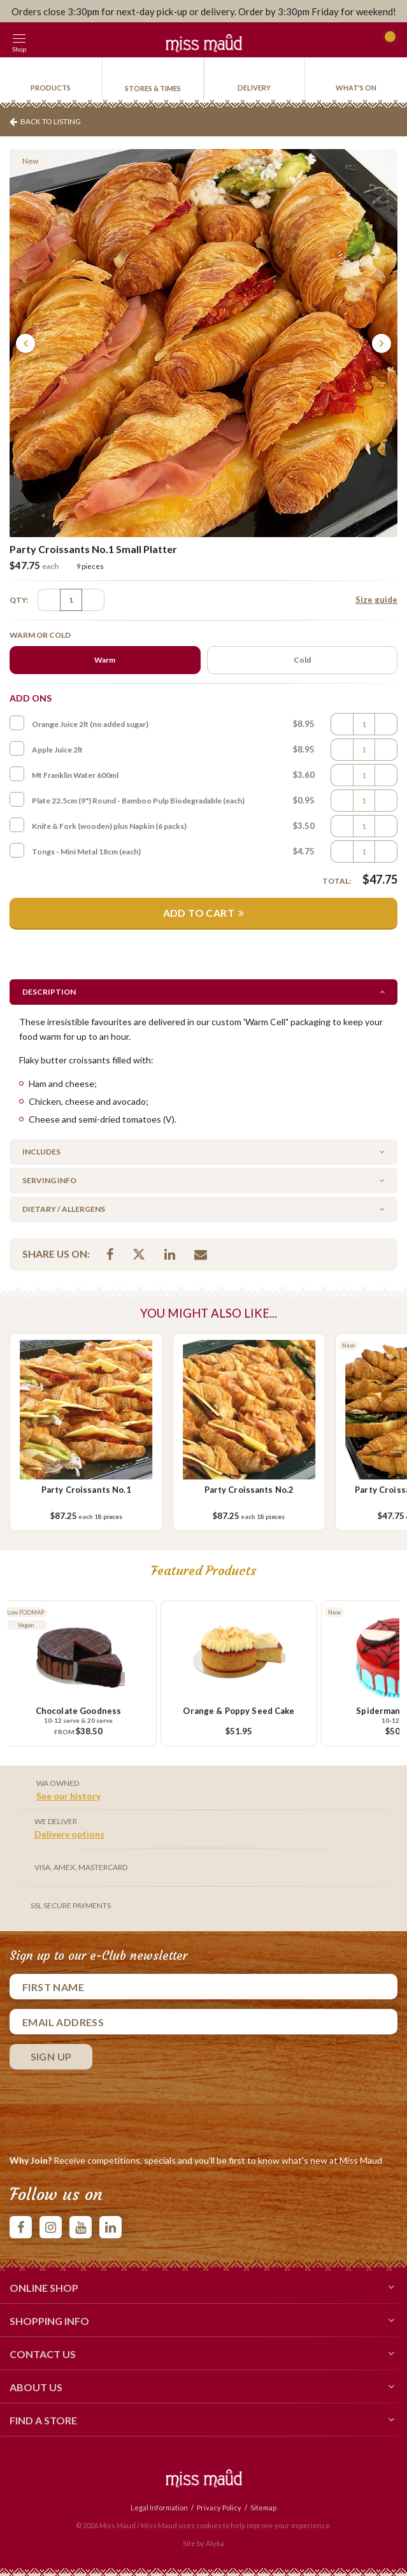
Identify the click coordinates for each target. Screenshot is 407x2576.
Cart (386, 42)
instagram (50, 2227)
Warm (104, 660)
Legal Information (159, 2507)
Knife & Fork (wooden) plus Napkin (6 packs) (109, 826)
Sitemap (263, 2507)
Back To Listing (50, 121)
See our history (68, 1795)
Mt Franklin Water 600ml (75, 775)
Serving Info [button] (49, 1180)
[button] (47, 39)
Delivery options (69, 1834)
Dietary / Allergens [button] (63, 1209)
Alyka (215, 2543)
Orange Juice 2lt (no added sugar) (90, 724)
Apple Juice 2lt (57, 749)
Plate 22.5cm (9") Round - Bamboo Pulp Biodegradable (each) (138, 800)
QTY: (19, 600)
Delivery (254, 87)
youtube (80, 2227)
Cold (302, 660)
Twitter (139, 1253)
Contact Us (203, 2353)
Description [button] (49, 992)
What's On (356, 87)
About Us (203, 2386)
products (51, 87)
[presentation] (106, 2109)
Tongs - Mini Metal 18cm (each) (86, 851)
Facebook (110, 1253)
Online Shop (203, 2287)
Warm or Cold (40, 635)
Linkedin (170, 1253)
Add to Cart (198, 913)
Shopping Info (203, 2320)
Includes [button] (41, 1151)
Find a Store (203, 2419)
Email (200, 1253)
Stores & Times (153, 88)
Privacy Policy (219, 2507)
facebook (21, 2227)
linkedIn (110, 2227)
